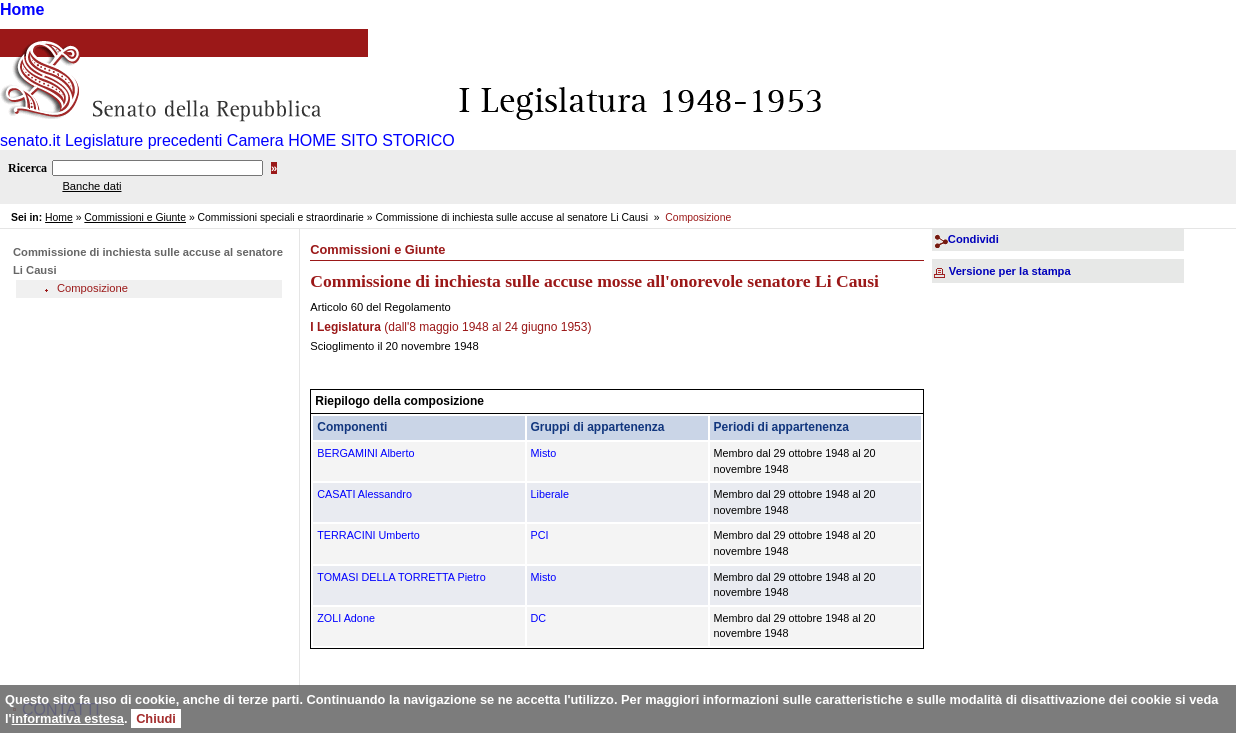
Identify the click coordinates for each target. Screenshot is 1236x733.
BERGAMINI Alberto (365, 453)
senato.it (30, 140)
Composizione (92, 288)
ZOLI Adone (346, 618)
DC (539, 618)
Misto (544, 453)
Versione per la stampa (1010, 271)
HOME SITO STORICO (371, 140)
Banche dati (91, 186)
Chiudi (156, 718)
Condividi (973, 239)
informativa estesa (68, 718)
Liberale (550, 494)
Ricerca (27, 168)
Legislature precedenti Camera (174, 140)
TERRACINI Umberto (368, 535)
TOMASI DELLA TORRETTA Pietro (401, 577)
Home (22, 9)
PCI (540, 535)
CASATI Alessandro (364, 494)
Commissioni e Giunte (135, 217)
